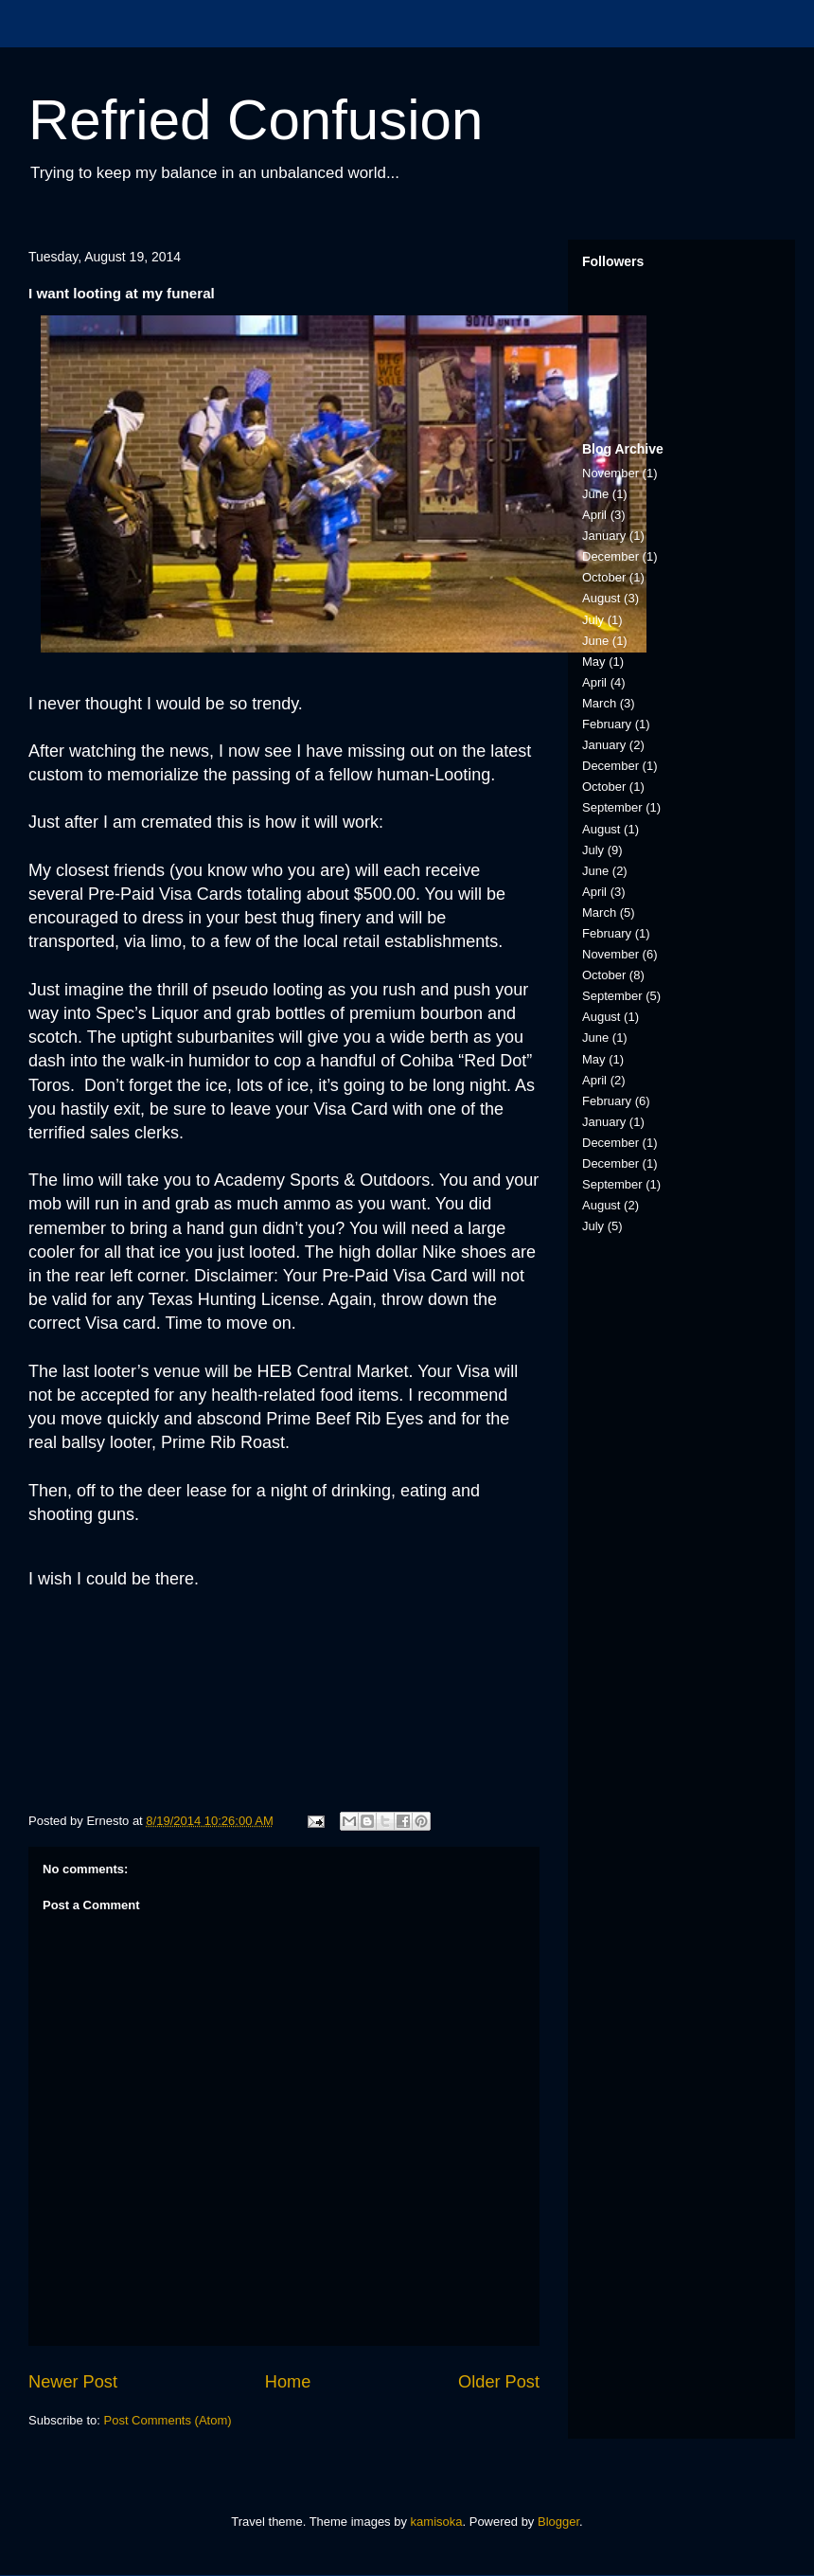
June (595, 494)
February (606, 724)
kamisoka (437, 2521)
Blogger (558, 2521)
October (604, 577)
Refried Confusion (255, 120)
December (610, 556)
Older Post (499, 2381)
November (610, 473)
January (604, 535)
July (593, 620)
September (612, 807)
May (594, 661)
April (594, 515)
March (599, 703)
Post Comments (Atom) (168, 2420)
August (601, 598)
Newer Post (72, 2381)
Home (288, 2381)
